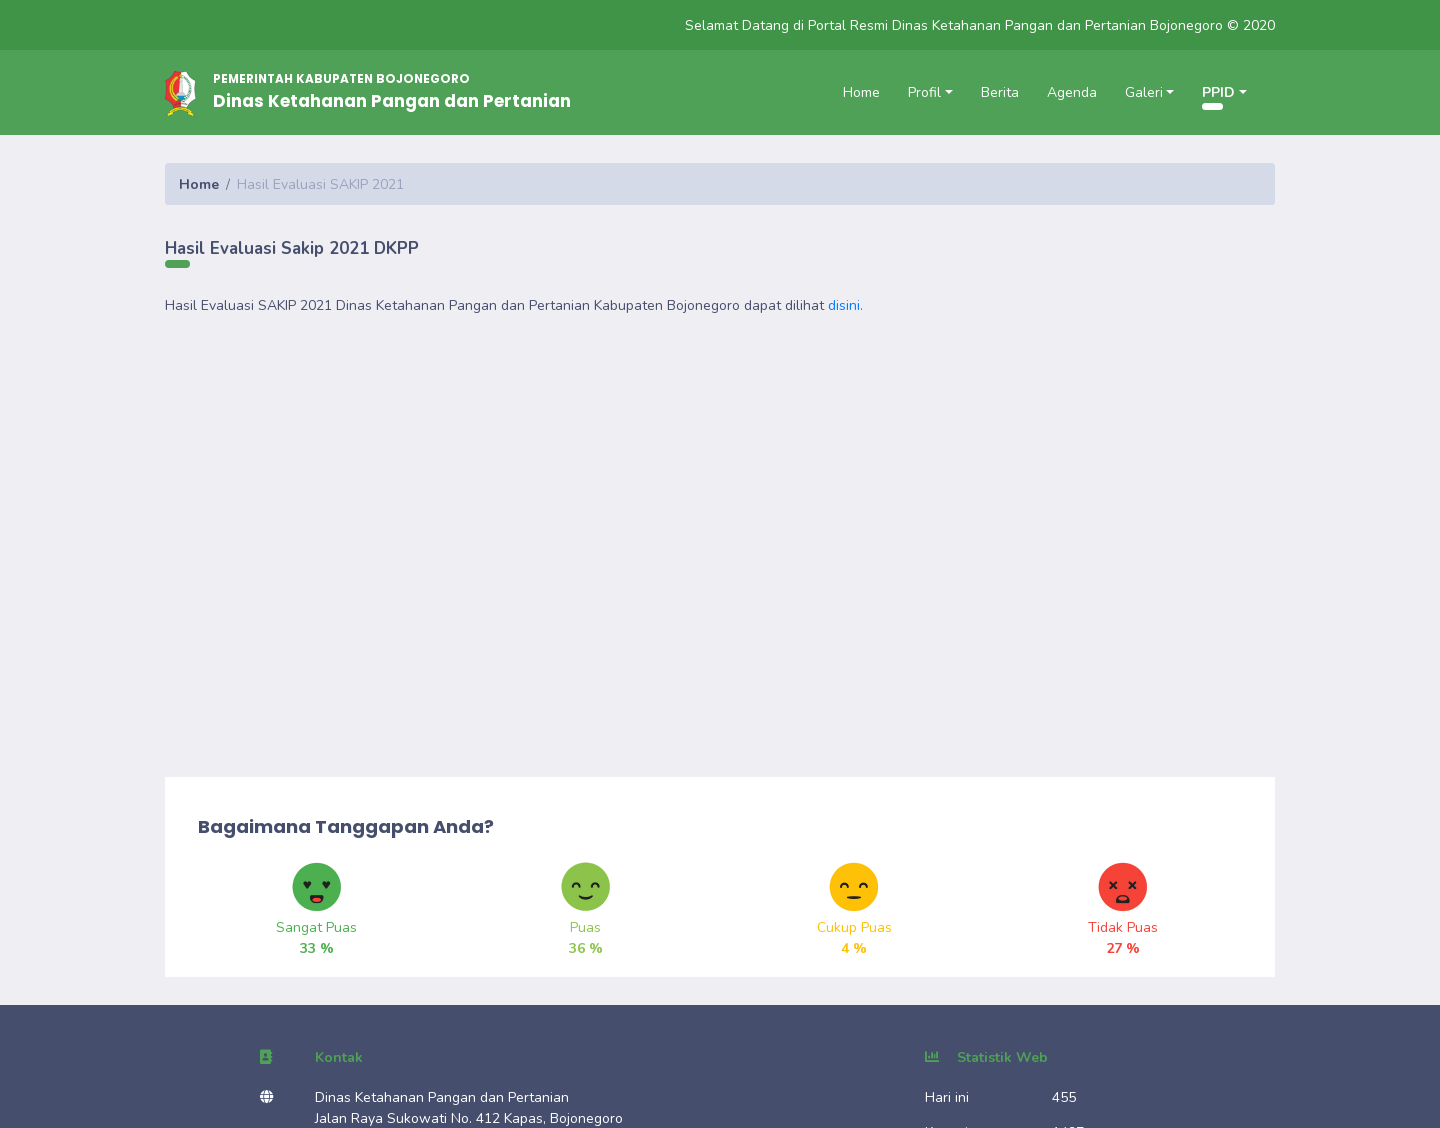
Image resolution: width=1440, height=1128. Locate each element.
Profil (924, 92)
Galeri (1144, 92)
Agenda (1072, 92)
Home (861, 92)
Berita (1000, 92)
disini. (845, 305)
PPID (1218, 92)
